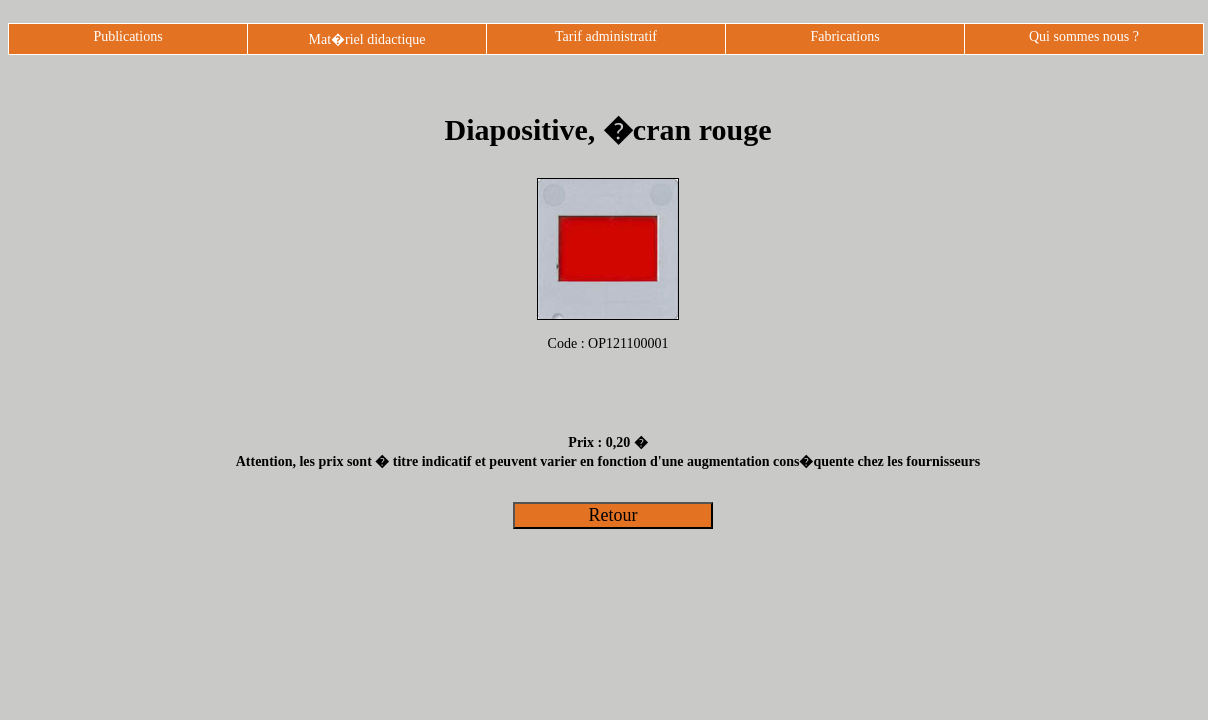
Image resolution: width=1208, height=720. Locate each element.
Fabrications (844, 36)
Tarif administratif (606, 36)
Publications (127, 36)
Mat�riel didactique (366, 39)
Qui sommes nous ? (1084, 36)
